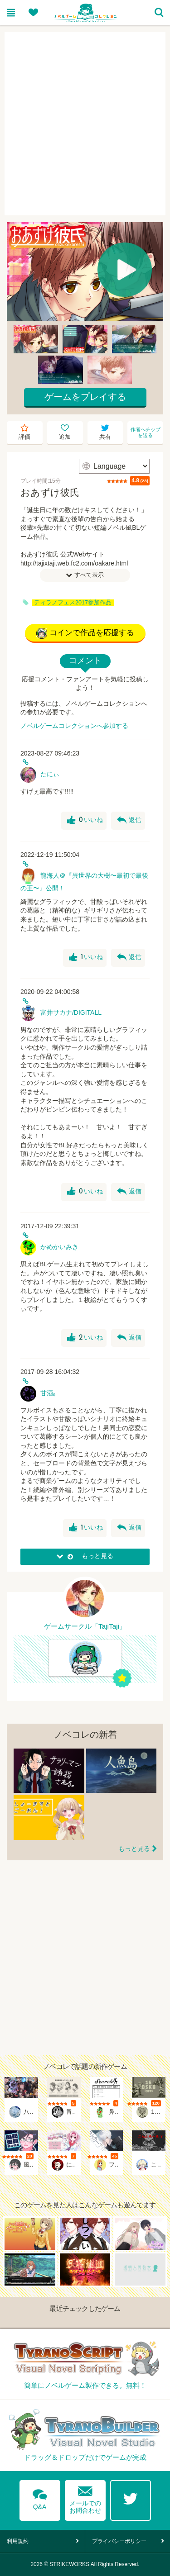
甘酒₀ (47, 1393)
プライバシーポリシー (119, 2541)
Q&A (39, 2497)
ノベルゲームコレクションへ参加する (74, 725)
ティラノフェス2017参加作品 (73, 602)
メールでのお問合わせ (85, 2497)
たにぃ (49, 774)
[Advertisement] (85, 124)
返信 (129, 820)
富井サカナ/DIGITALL (71, 1012)
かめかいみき (59, 1246)
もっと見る (134, 1848)
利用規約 (18, 2541)
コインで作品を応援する (85, 633)
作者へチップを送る (145, 432)
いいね (85, 820)
